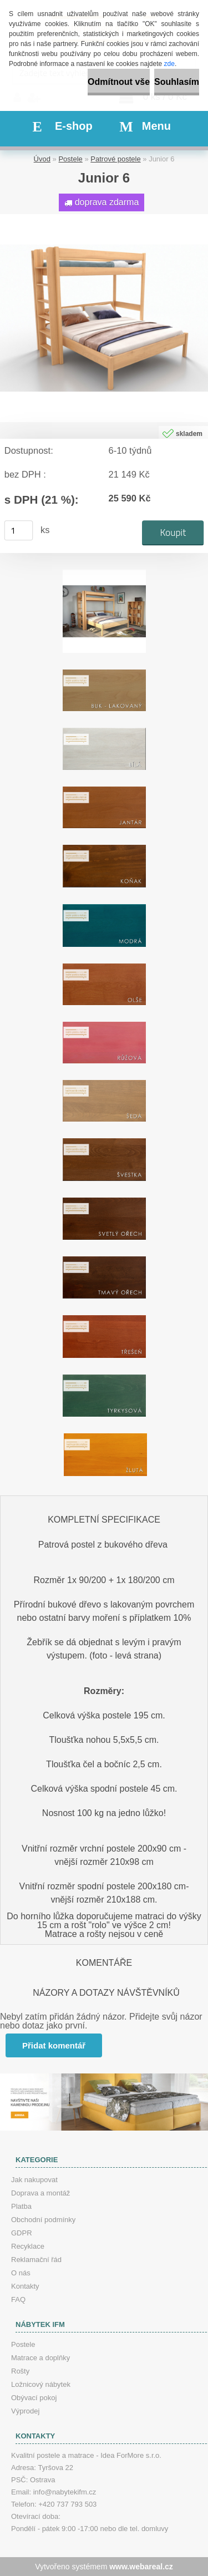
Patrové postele (115, 159)
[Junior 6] (104, 218)
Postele (70, 159)
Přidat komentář (53, 2045)
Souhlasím (176, 82)
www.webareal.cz (141, 2566)
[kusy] (18, 530)
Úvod (42, 159)
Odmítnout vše (119, 82)
